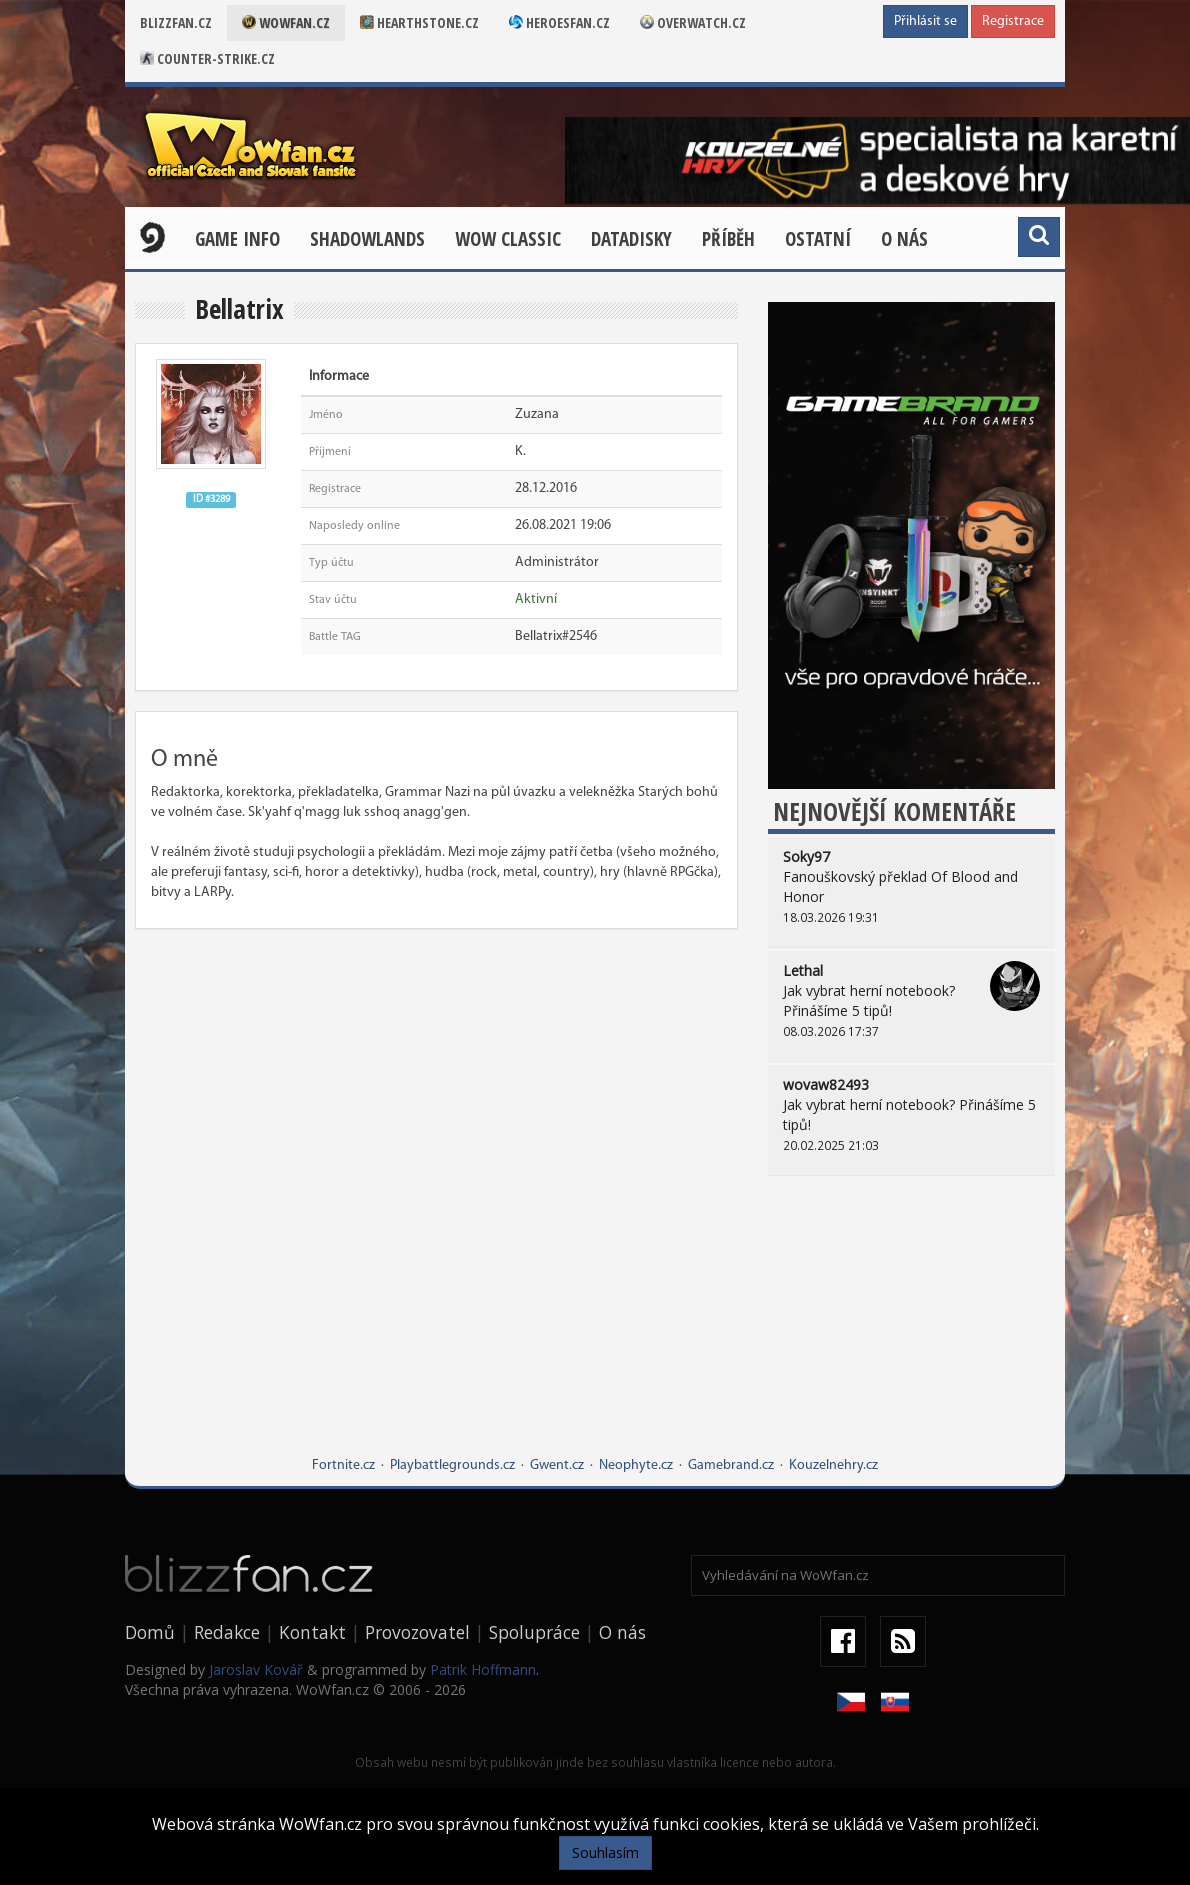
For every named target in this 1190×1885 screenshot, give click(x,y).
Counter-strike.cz (207, 58)
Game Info (237, 239)
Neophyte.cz (636, 1465)
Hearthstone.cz (419, 22)
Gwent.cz (557, 1465)
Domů (150, 1632)
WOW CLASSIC (508, 239)
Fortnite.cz (343, 1465)
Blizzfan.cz (176, 22)
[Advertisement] (911, 1331)
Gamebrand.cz (731, 1465)
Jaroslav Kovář (256, 1669)
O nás (904, 239)
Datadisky (631, 239)
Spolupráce (534, 1632)
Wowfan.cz (286, 22)
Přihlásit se (925, 21)
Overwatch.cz (693, 22)
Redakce (227, 1632)
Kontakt (312, 1632)
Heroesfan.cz (559, 22)
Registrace (1013, 21)
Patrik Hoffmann (483, 1669)
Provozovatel (417, 1632)
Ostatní (818, 239)
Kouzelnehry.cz (833, 1465)
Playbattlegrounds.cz (452, 1465)
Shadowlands (367, 239)
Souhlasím (605, 1852)
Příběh (728, 239)
